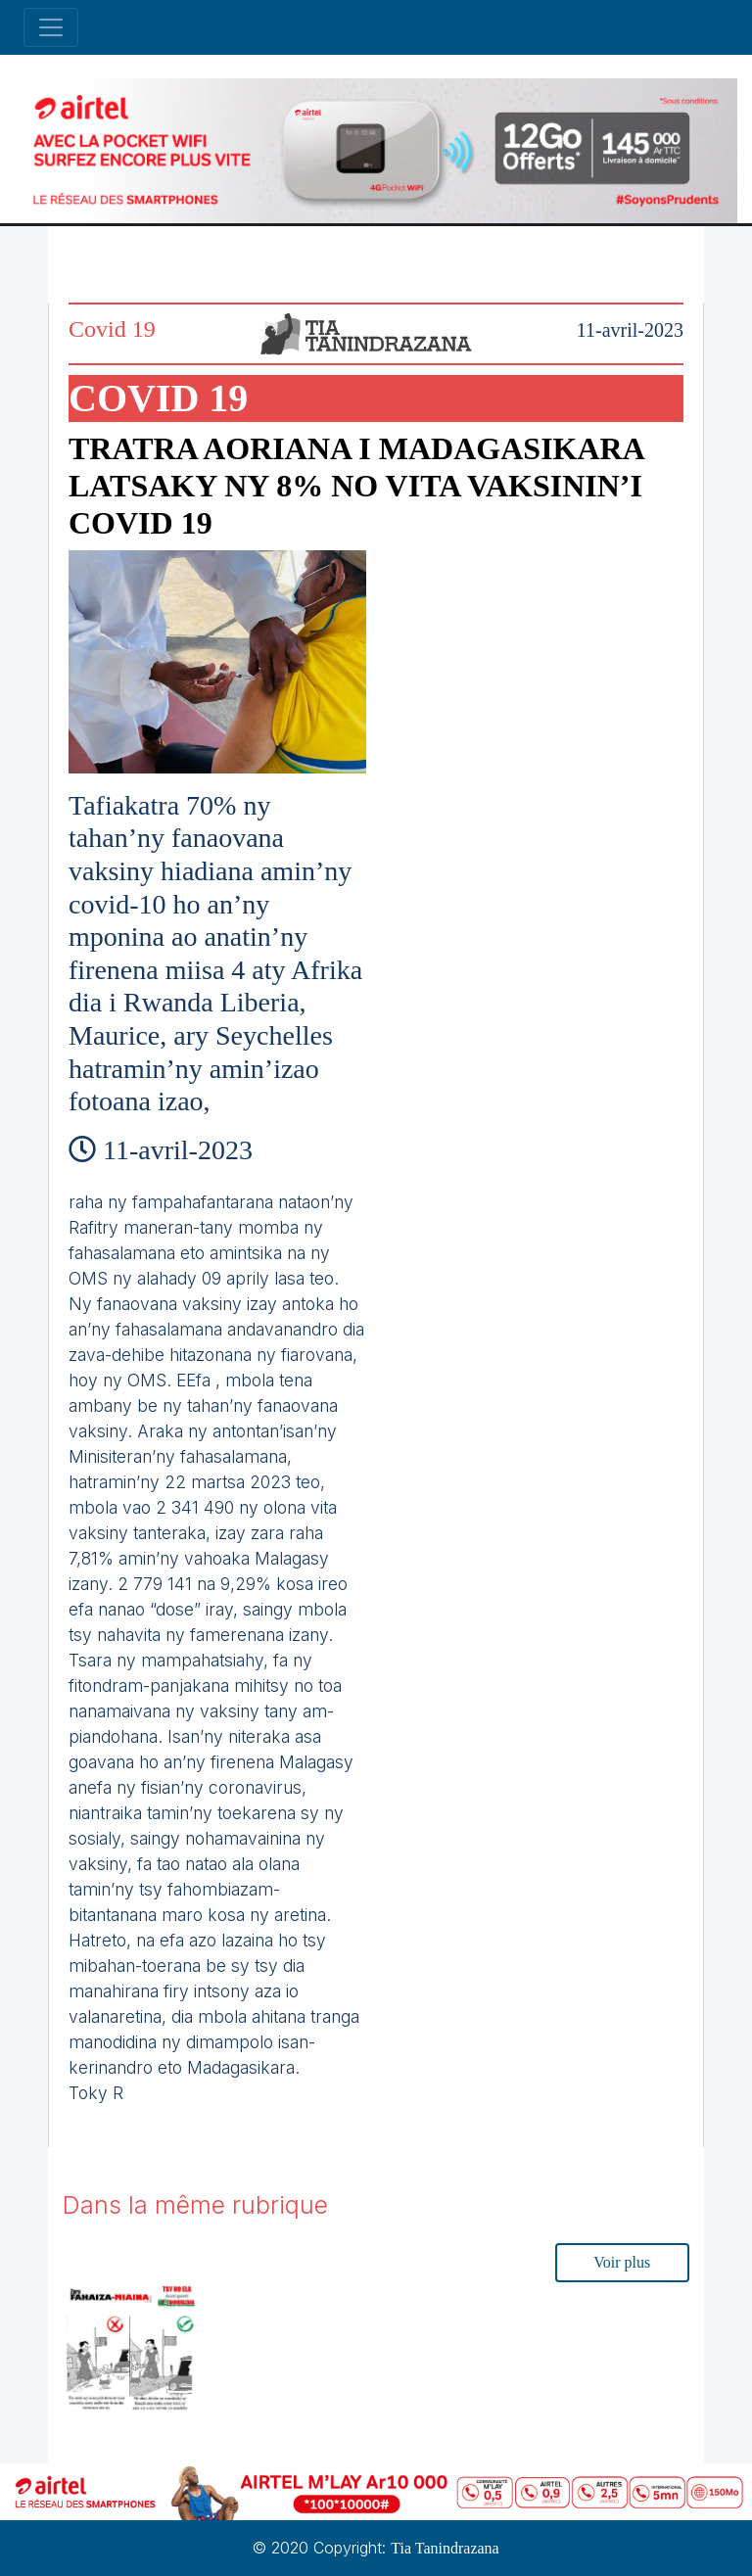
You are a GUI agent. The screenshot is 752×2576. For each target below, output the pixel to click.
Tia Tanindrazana (444, 2548)
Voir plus (621, 2262)
